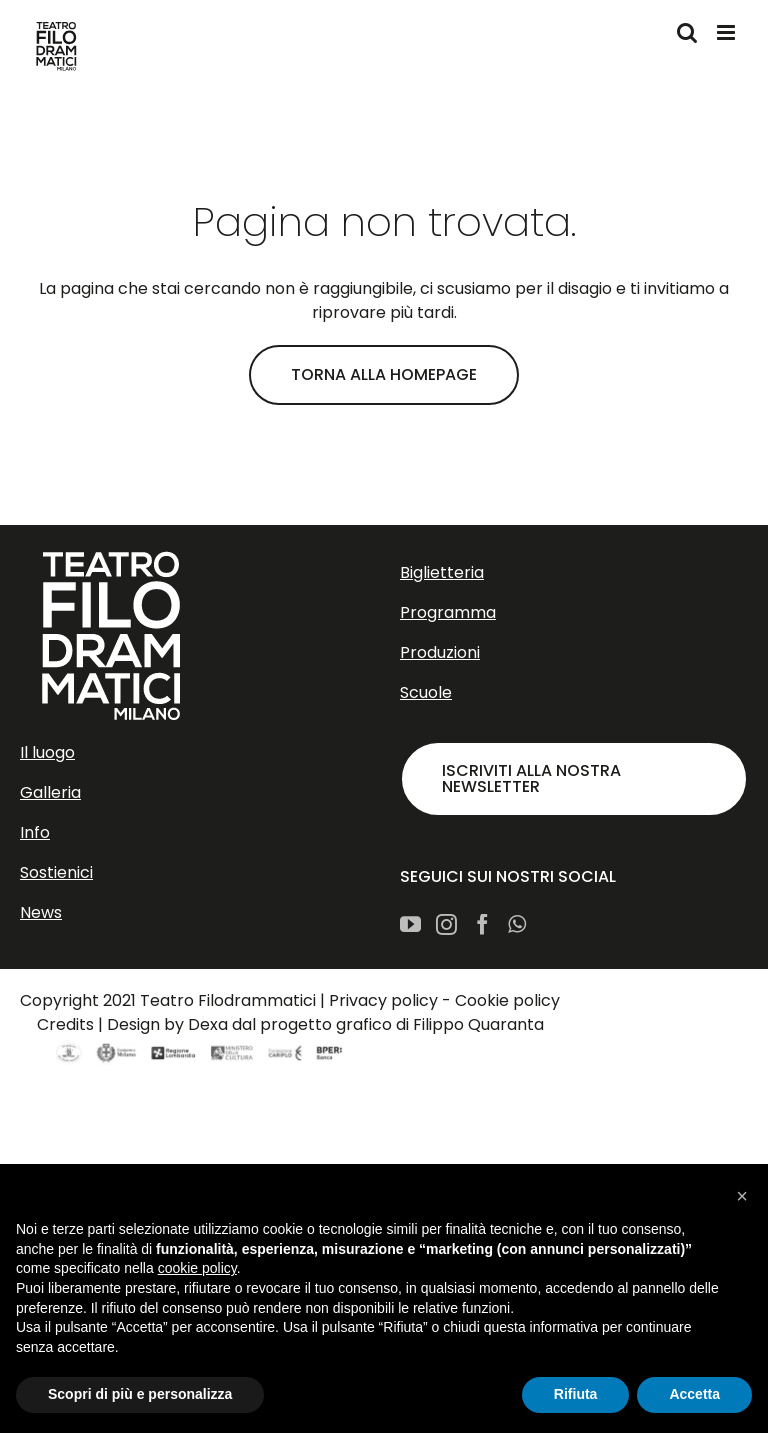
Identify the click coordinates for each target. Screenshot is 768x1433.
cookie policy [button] (197, 1268)
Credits (65, 1024)
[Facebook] (482, 924)
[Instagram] (446, 924)
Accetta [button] (694, 1394)
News (41, 912)
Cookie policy (507, 1000)
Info (35, 832)
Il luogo (47, 752)
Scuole (426, 692)
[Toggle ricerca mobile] (687, 32)
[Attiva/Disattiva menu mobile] (727, 32)
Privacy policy (383, 1000)
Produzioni (440, 652)
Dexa (208, 1024)
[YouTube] (410, 924)
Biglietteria (442, 572)
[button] (742, 1196)
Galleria (50, 792)
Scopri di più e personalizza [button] (140, 1394)
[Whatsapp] (517, 924)
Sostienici (56, 872)
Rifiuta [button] (576, 1394)
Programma (448, 612)
